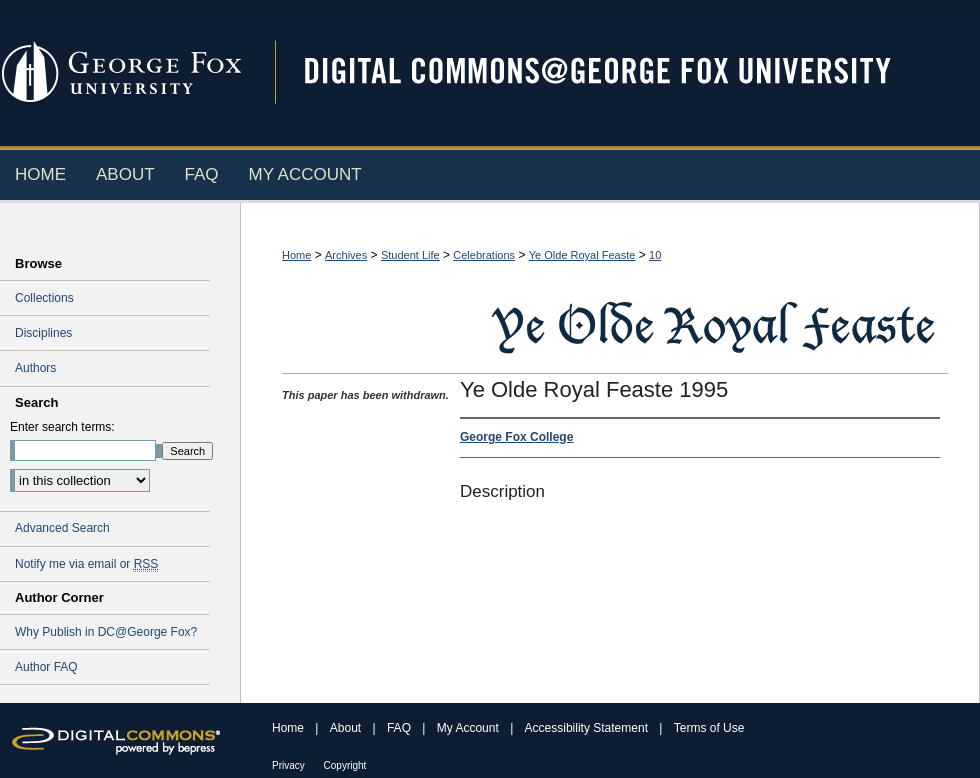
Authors (35, 368)
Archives (346, 255)
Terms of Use (709, 728)
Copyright (345, 765)
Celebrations (484, 255)
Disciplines (43, 333)
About (347, 728)
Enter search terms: (62, 427)
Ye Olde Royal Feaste (582, 255)
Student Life (410, 255)
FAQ (400, 728)
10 (655, 255)
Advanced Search (62, 528)
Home (296, 255)
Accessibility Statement (588, 728)
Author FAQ (46, 667)
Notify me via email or (86, 564)
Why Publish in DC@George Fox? (106, 632)
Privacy (290, 765)
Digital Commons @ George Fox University (615, 72)
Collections (44, 298)
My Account (469, 728)
